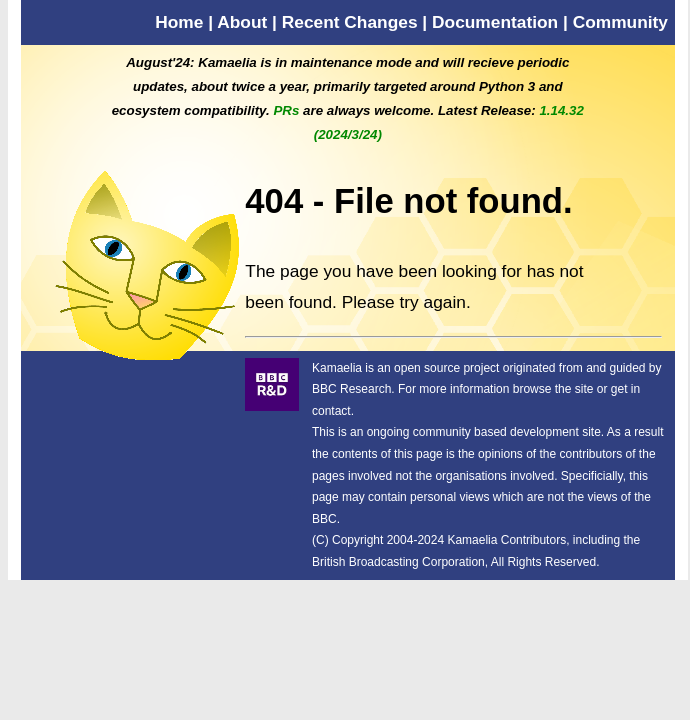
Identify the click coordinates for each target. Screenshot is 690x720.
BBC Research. (353, 389)
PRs (286, 110)
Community (620, 22)
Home (179, 22)
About (242, 22)
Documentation (495, 22)
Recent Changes (350, 22)
